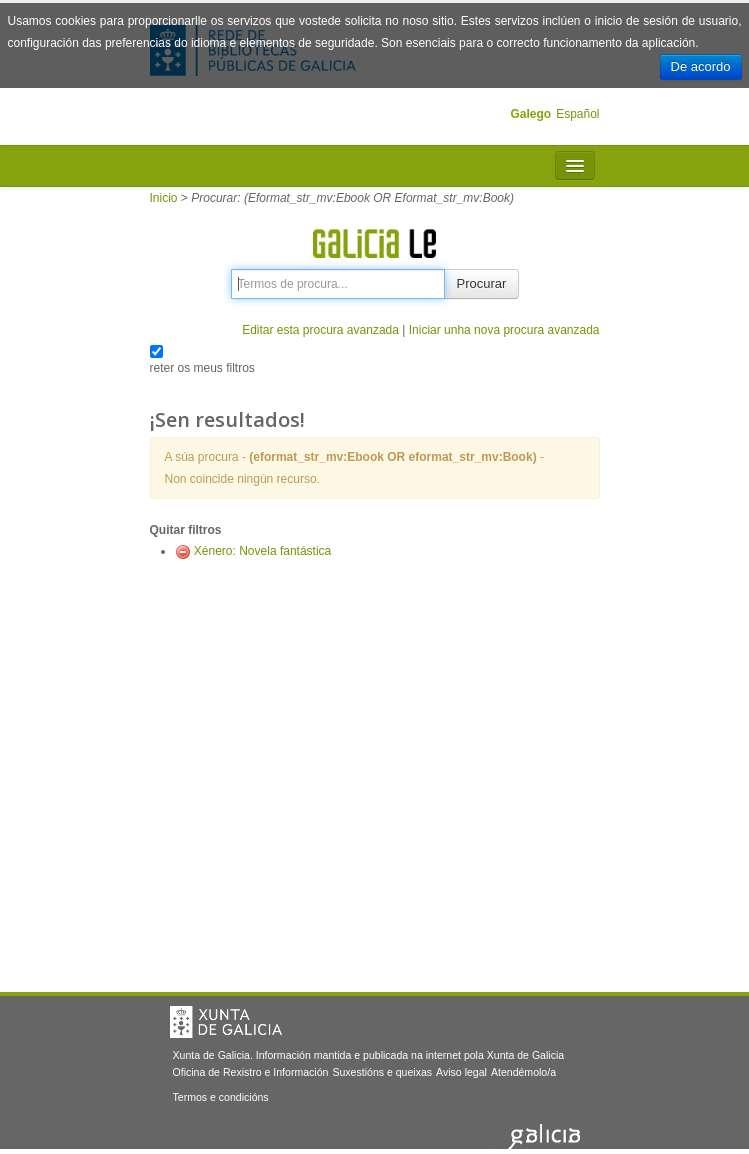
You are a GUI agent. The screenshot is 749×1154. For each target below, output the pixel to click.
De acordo (701, 66)
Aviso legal (461, 1072)
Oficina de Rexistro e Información (251, 1072)
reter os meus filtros (202, 368)
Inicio (164, 198)
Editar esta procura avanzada (320, 330)
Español (577, 114)
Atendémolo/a (523, 1072)
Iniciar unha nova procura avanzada (504, 330)
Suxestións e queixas (382, 1072)
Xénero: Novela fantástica (262, 551)
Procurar (482, 283)
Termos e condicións (221, 1097)
